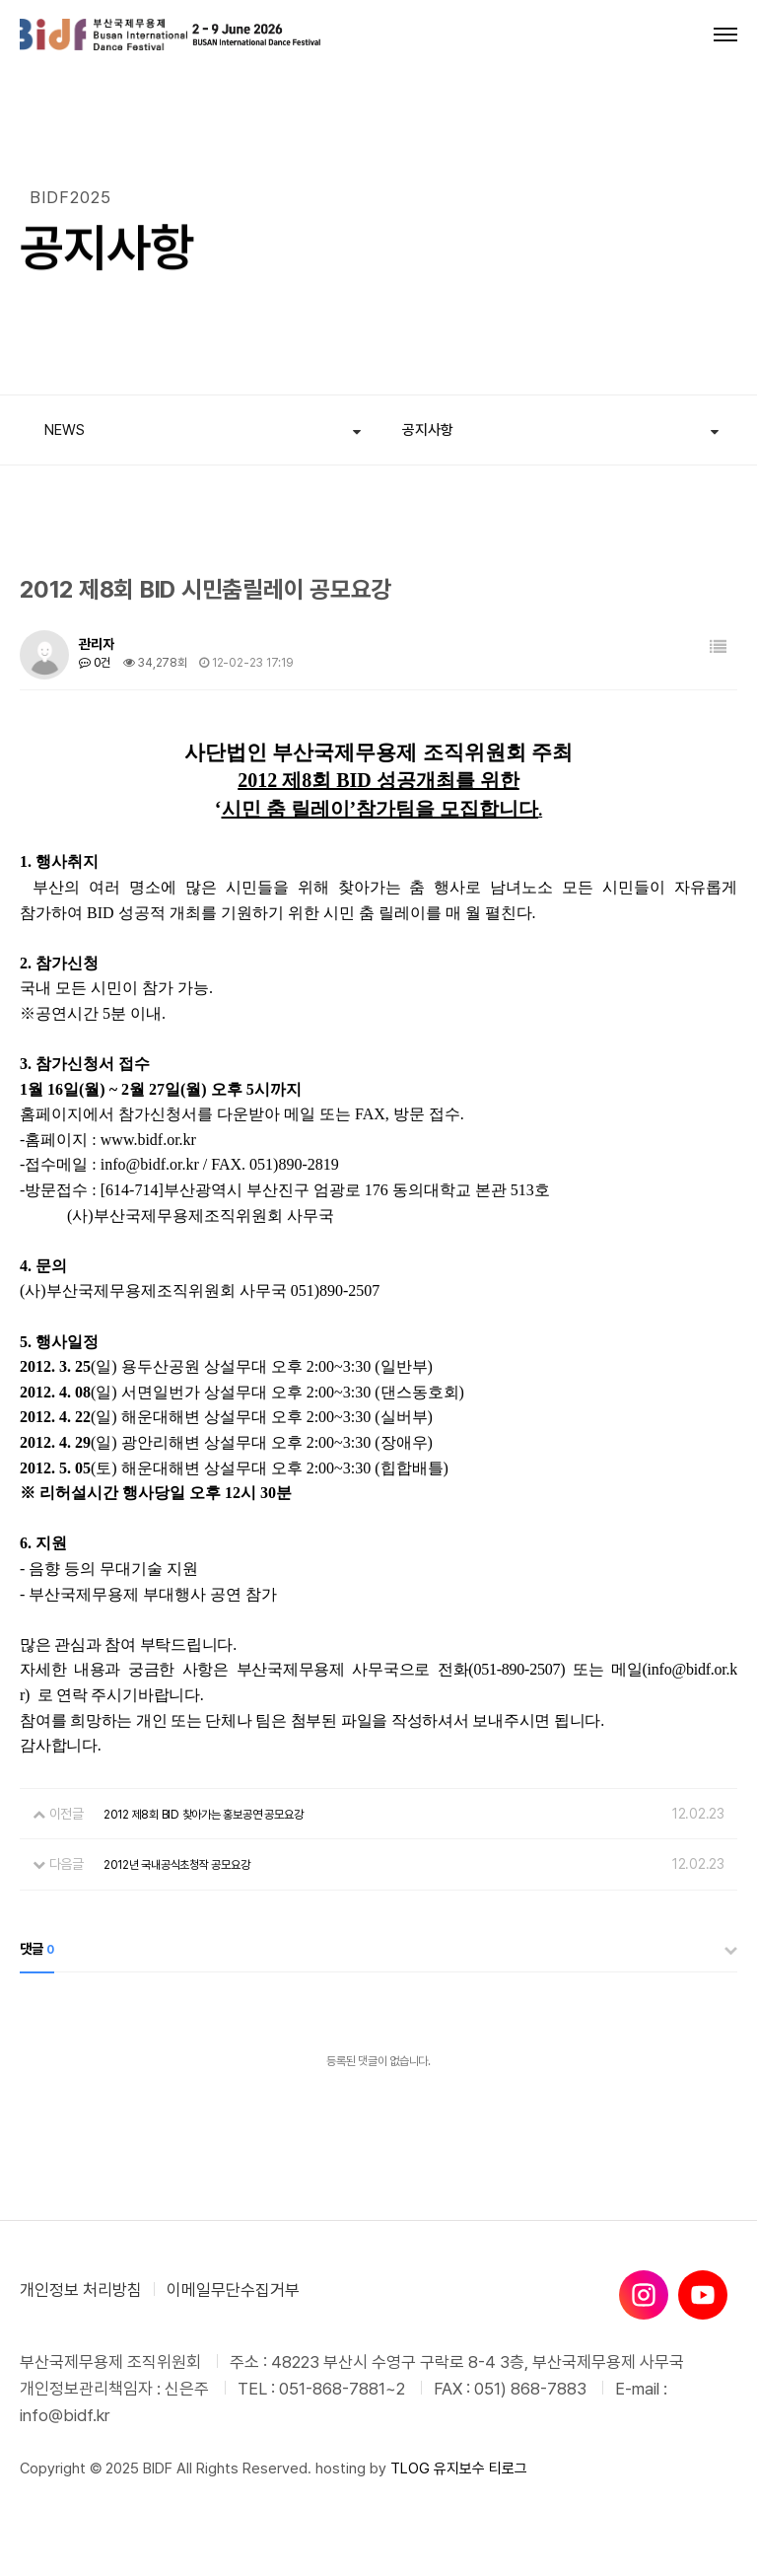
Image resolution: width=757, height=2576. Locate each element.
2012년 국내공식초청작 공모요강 (176, 1865)
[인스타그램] (643, 2295)
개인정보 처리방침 (81, 2290)
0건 (94, 663)
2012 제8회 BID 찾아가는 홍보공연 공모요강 (203, 1815)
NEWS (64, 430)
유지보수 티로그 (480, 2468)
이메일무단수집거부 (233, 2290)
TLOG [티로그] (410, 2468)
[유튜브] (702, 2295)
